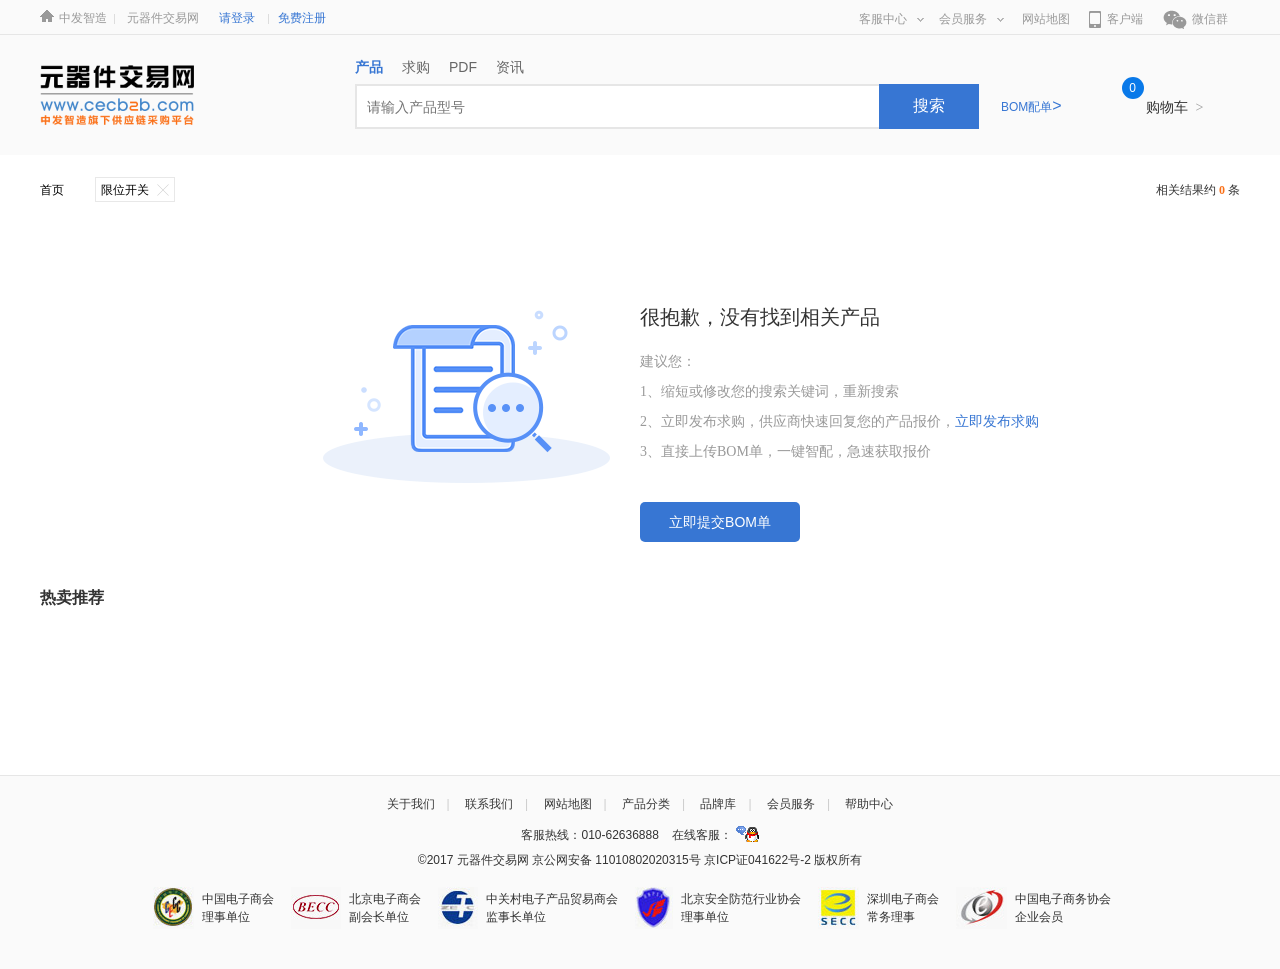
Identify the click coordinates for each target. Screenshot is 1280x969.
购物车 (1175, 107)
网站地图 (1046, 19)
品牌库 (718, 804)
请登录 (237, 18)
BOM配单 (1031, 107)
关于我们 (411, 804)
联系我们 (489, 804)
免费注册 (302, 18)
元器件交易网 (163, 18)
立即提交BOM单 (720, 522)
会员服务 (971, 19)
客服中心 (891, 19)
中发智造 (83, 18)
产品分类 (646, 804)
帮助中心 (869, 804)
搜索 (929, 105)
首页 (52, 190)
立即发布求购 (997, 421)
